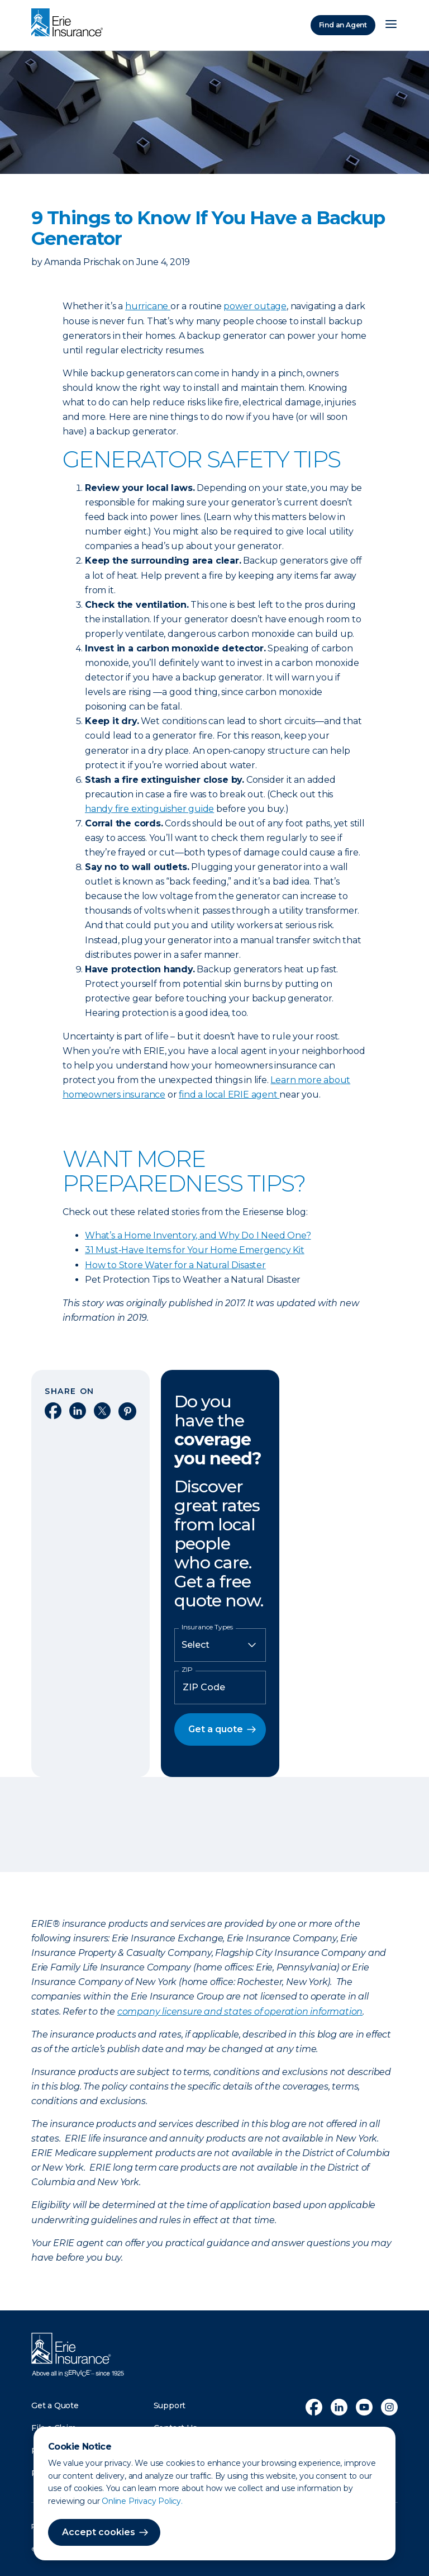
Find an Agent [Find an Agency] (343, 25)
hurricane (147, 306)
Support (170, 2405)
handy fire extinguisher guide (149, 808)
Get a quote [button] (215, 1729)
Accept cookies (98, 2532)
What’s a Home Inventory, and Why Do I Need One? (198, 1235)
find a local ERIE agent (229, 1094)
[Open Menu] (391, 25)
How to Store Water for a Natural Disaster (175, 1265)
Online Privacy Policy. (142, 2501)
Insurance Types (207, 1627)
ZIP (187, 1669)
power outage (255, 306)
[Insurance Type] (220, 1645)
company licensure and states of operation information (240, 2011)
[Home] (69, 23)
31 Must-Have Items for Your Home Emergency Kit (194, 1250)
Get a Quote (55, 2405)
